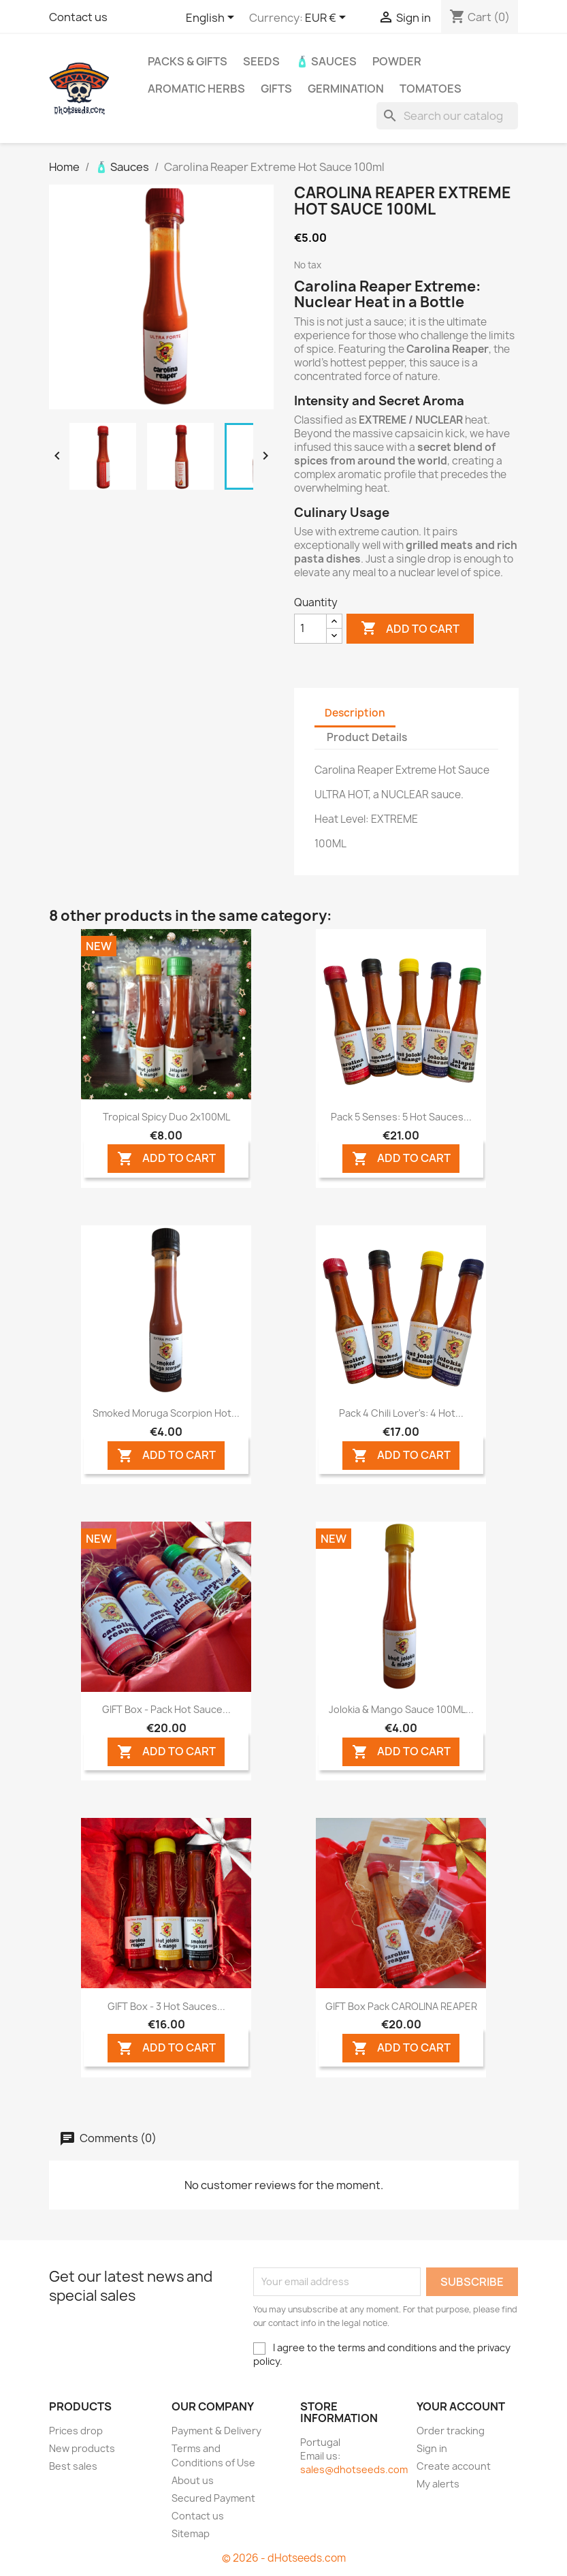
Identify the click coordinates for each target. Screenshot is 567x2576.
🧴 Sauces (326, 61)
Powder (396, 61)
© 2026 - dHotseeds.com (284, 2558)
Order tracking (451, 2430)
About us (193, 2480)
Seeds (261, 61)
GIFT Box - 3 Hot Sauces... (166, 2006)
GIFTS (276, 88)
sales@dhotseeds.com (354, 2469)
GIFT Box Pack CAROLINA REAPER (401, 2006)
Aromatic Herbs (196, 88)
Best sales (73, 2466)
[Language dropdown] (212, 18)
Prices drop (76, 2430)
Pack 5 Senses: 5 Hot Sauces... (401, 1116)
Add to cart (410, 629)
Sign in (432, 2448)
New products (82, 2448)
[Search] (447, 115)
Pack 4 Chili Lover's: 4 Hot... (401, 1413)
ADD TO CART (166, 1158)
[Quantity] (310, 629)
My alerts (438, 2483)
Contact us (78, 17)
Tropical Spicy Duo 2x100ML (166, 1116)
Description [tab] (355, 713)
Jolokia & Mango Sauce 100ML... (401, 1709)
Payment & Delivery (216, 2430)
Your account (461, 2406)
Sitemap (191, 2533)
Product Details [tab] (367, 737)
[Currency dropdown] (328, 18)
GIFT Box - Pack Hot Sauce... (166, 1709)
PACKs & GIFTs (187, 61)
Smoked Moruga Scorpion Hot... (166, 1413)
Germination (346, 88)
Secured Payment (213, 2498)
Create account (454, 2466)
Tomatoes (430, 88)
